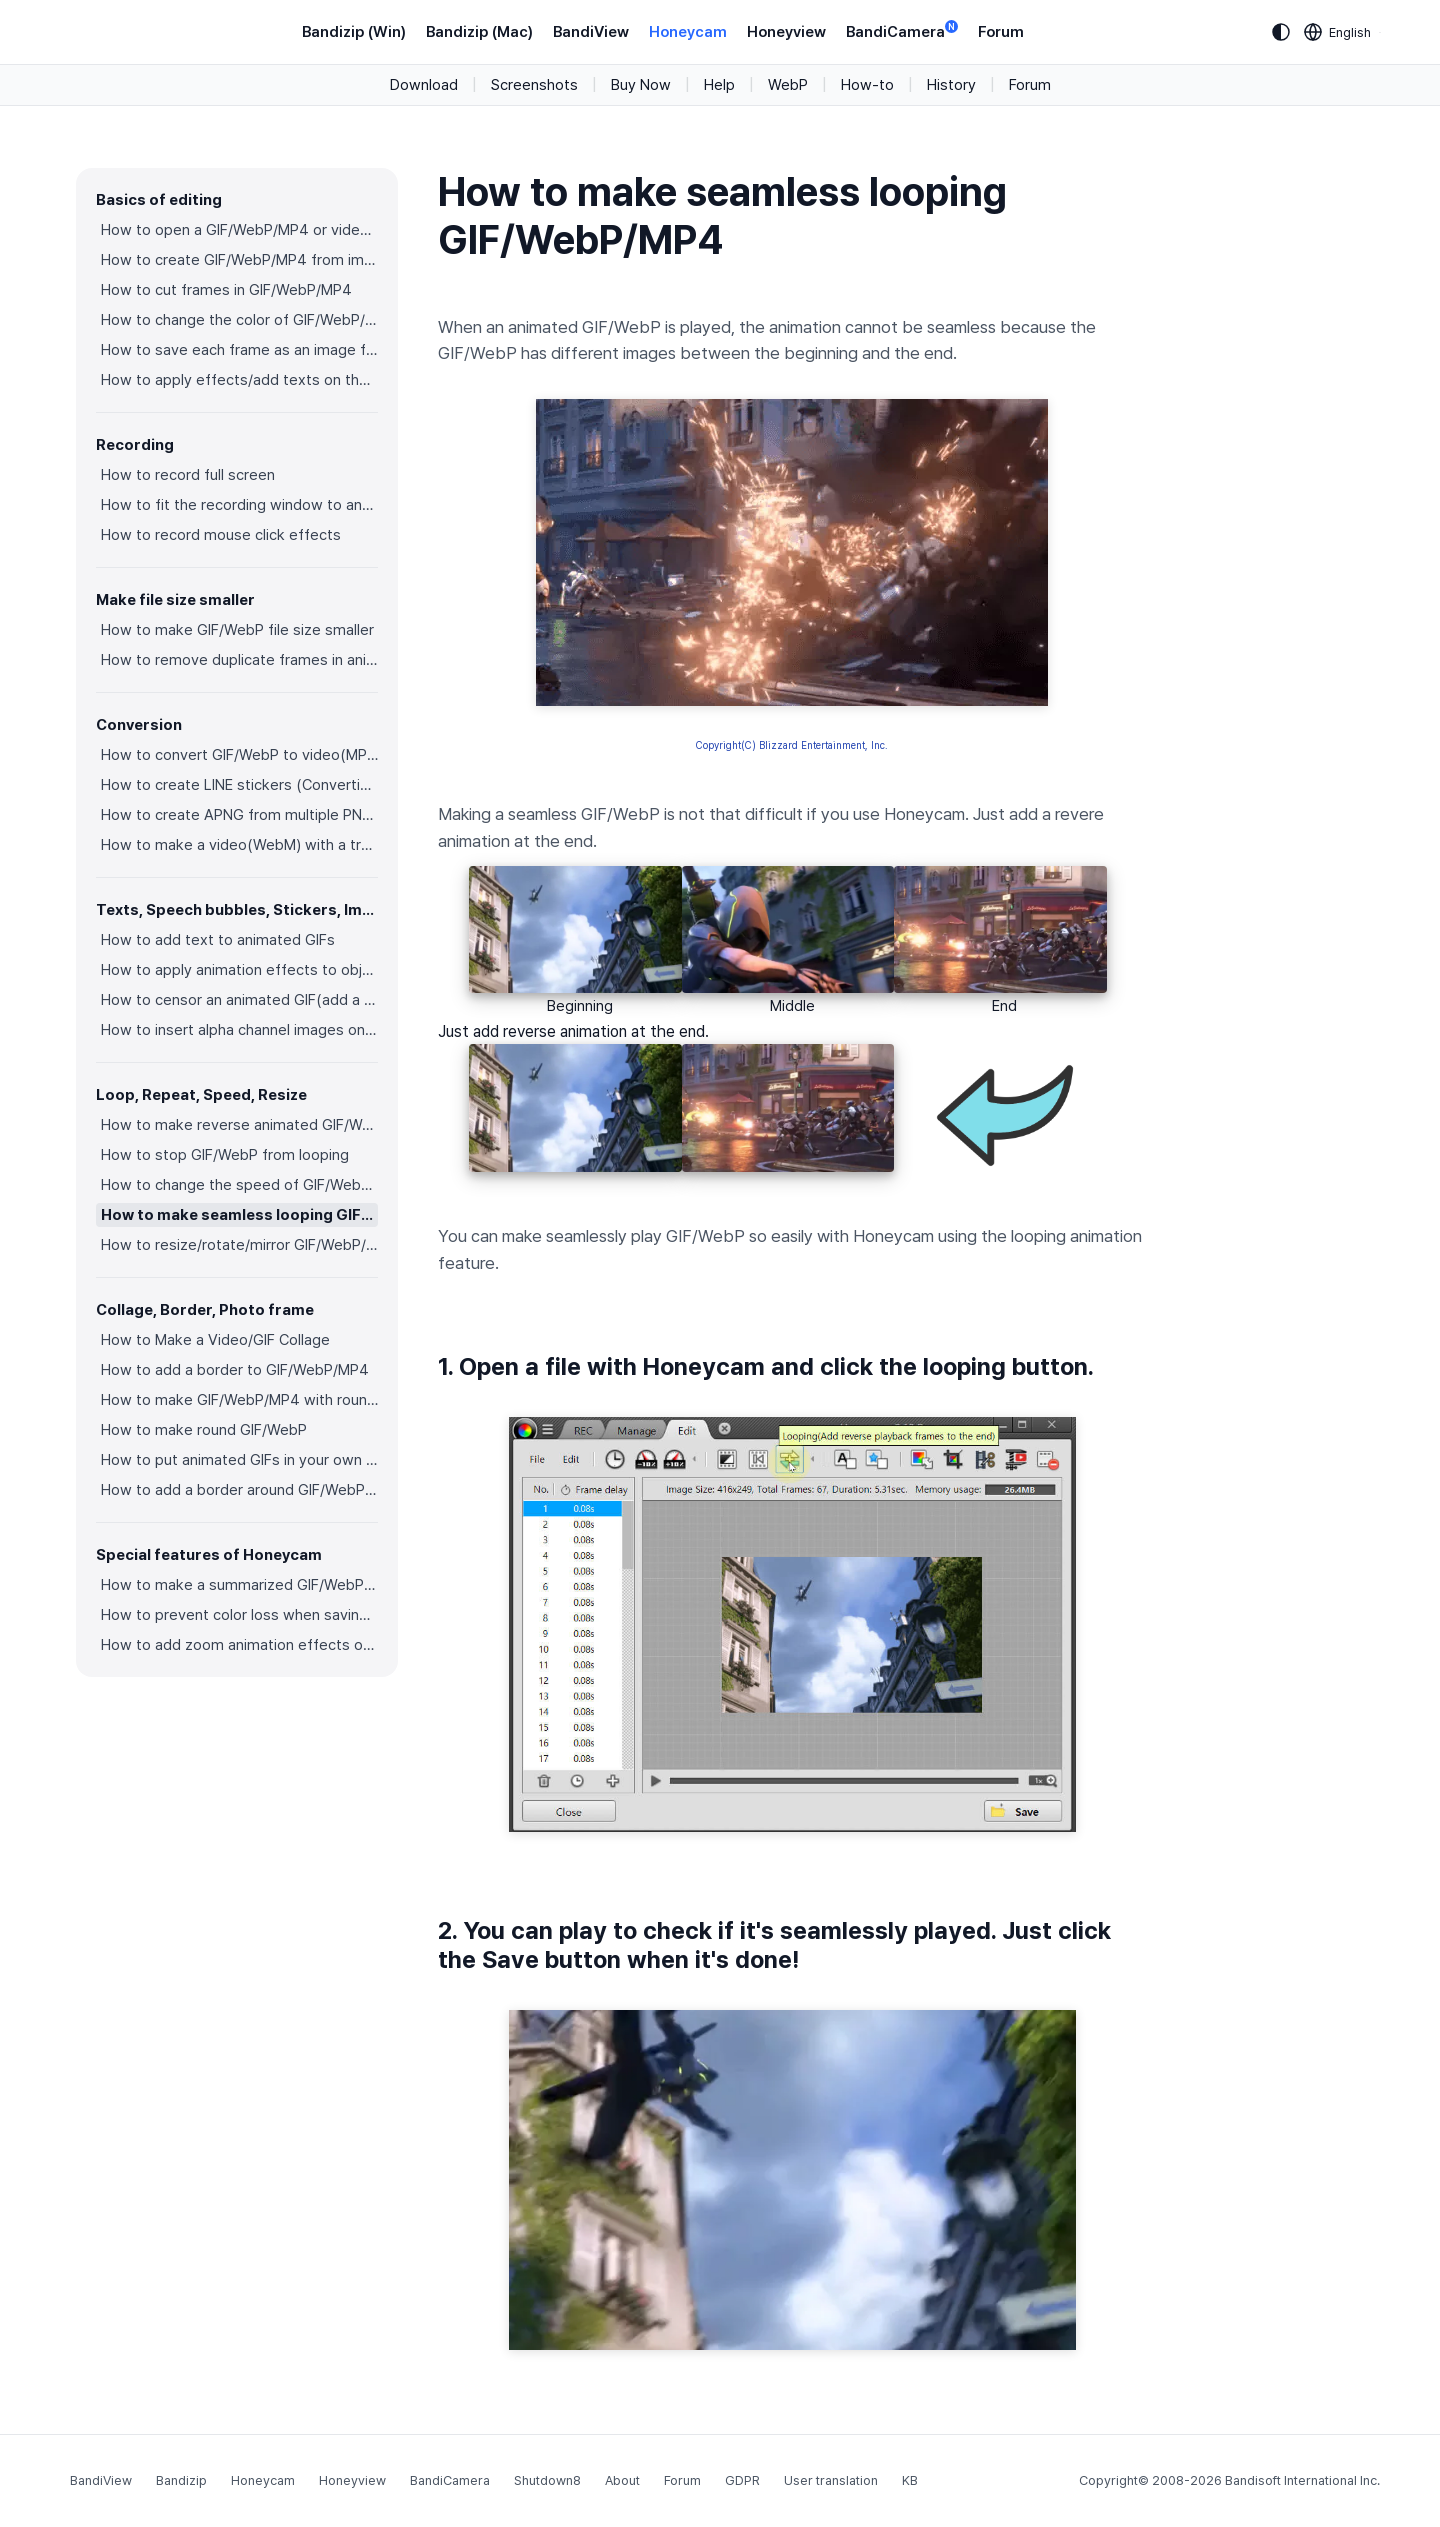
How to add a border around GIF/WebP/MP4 (239, 1490)
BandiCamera (902, 30)
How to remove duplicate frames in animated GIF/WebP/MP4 (239, 660)
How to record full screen (188, 475)
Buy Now (641, 85)
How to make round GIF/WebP (204, 1430)
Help (719, 85)
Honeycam (688, 32)
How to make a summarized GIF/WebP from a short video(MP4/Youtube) (239, 1585)
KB (910, 2480)
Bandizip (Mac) (479, 32)
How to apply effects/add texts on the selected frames (239, 380)
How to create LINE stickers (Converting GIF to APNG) (239, 785)
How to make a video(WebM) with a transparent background (239, 845)
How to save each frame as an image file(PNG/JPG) (239, 350)
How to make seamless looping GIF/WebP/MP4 (239, 1215)
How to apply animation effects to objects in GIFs (239, 970)
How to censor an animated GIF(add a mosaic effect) (239, 1000)
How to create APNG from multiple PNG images (239, 815)
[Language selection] (1338, 32)
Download (424, 85)
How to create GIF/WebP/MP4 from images (239, 260)
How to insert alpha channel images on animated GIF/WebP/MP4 (239, 1030)
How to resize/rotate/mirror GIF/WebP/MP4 (239, 1245)
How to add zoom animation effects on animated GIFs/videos (239, 1645)
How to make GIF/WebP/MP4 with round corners (239, 1400)
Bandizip (181, 2480)
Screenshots (534, 85)
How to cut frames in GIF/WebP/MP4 (226, 290)
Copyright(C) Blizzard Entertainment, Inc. (792, 745)
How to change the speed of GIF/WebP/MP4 (239, 1185)
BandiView (591, 32)
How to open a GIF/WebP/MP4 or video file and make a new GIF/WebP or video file (239, 230)
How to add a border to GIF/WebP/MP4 (235, 1370)
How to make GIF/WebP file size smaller (237, 630)
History (951, 85)
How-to (867, 85)
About (622, 2480)
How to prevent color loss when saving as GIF (239, 1615)
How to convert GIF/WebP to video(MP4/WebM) (239, 755)
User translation (831, 2480)
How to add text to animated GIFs (218, 940)
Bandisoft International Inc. (1302, 2480)
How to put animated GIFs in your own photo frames (239, 1460)
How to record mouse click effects (221, 535)
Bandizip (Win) (354, 32)
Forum (1001, 32)
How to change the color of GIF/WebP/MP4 (239, 320)
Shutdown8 (547, 2480)
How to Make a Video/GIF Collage (215, 1340)
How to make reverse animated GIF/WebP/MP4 (239, 1125)
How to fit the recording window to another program (239, 505)
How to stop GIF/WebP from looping (225, 1155)
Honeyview (786, 32)
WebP (788, 85)
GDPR (742, 2480)
